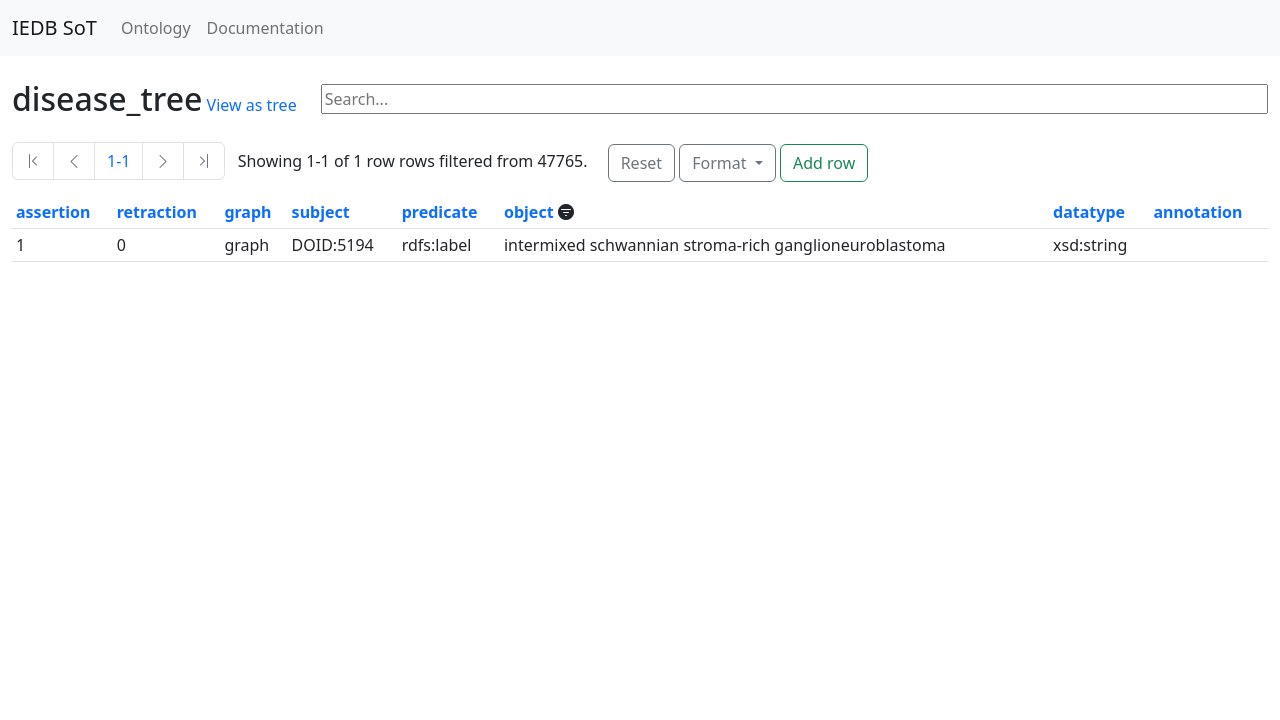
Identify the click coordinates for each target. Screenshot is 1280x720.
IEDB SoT (54, 27)
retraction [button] (157, 212)
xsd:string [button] (1090, 245)
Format (721, 163)
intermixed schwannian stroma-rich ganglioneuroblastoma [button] (725, 245)
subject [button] (321, 212)
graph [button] (247, 212)
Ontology (156, 28)
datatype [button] (1089, 212)
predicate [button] (440, 212)
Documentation (265, 28)
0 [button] (121, 245)
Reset (641, 163)
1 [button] (20, 245)
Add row (824, 163)
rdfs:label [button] (437, 245)
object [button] (531, 212)
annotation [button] (1197, 212)
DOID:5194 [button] (333, 245)
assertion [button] (53, 212)
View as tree (252, 105)
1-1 (118, 161)
